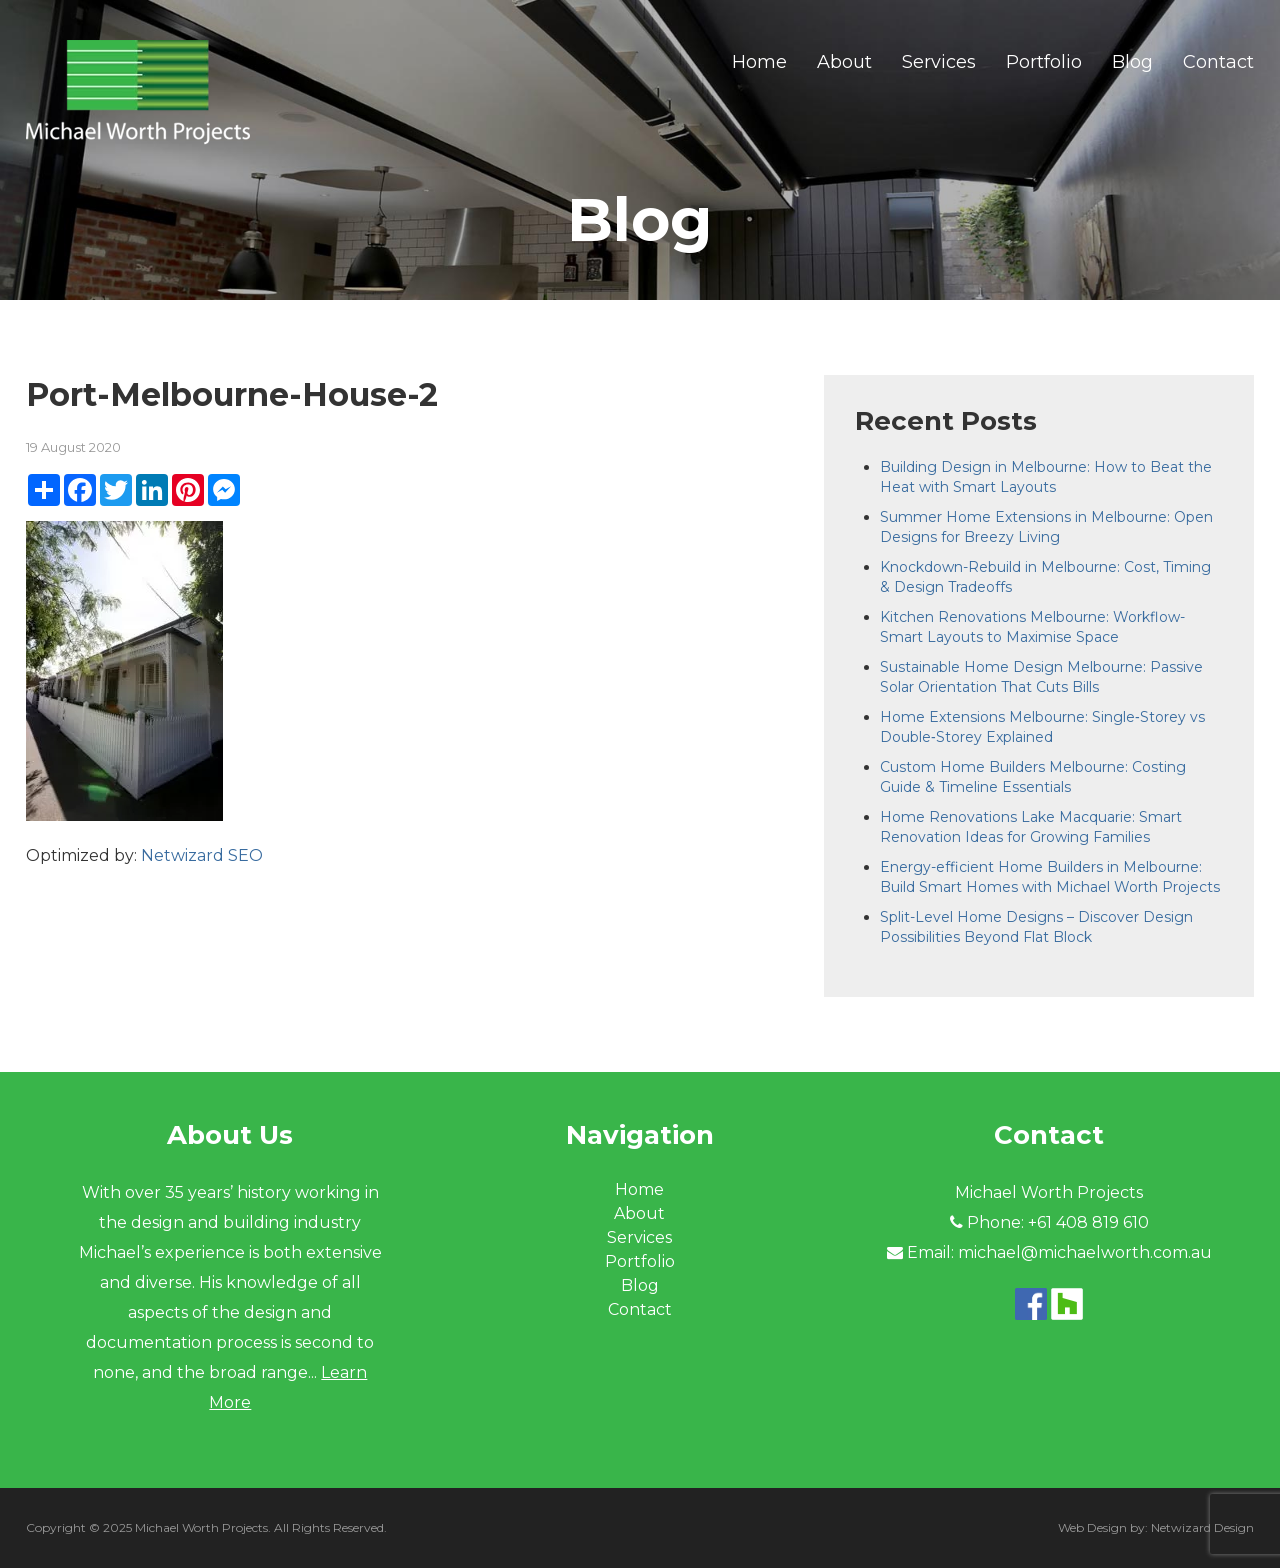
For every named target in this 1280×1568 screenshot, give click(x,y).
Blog (1132, 62)
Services (939, 62)
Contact (1218, 62)
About (844, 62)
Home (759, 62)
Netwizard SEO (202, 855)
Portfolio (1044, 62)
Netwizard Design (1202, 1527)
